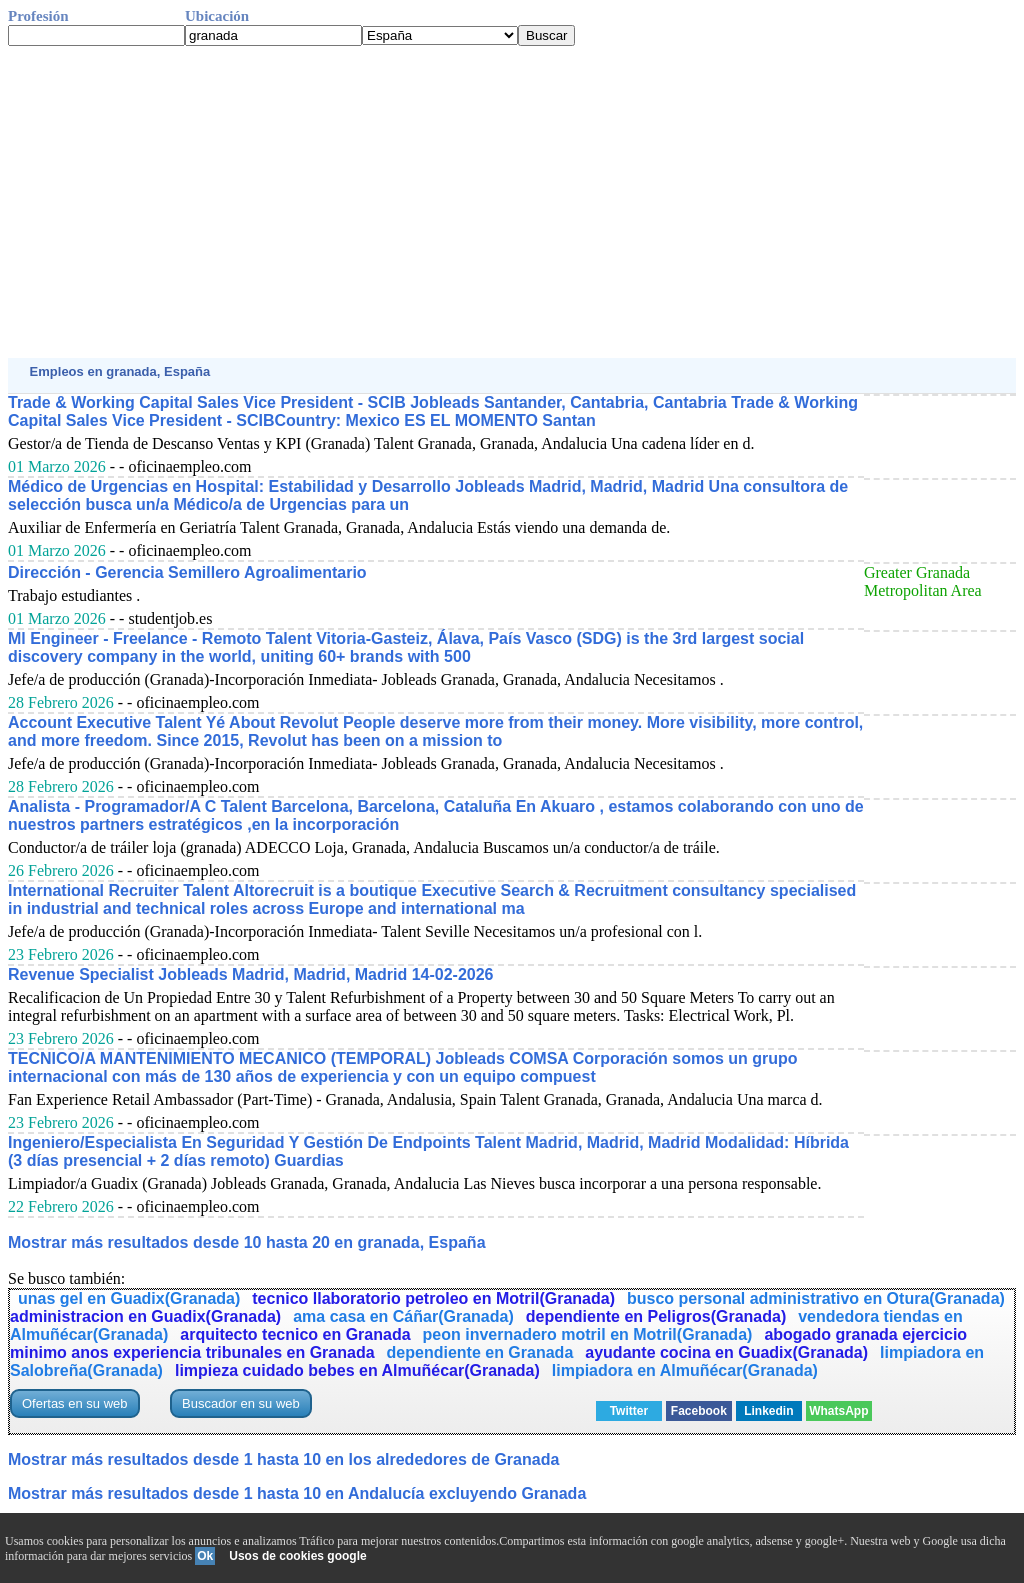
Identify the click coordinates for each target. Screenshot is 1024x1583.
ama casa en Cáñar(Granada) (403, 1316)
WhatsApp (838, 1411)
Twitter (629, 1411)
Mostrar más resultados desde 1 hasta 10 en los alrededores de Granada (283, 1459)
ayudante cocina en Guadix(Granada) (726, 1352)
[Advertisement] (512, 202)
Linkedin (768, 1411)
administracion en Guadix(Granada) (145, 1316)
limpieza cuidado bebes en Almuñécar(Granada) (357, 1370)
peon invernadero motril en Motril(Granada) (588, 1334)
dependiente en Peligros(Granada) (656, 1316)
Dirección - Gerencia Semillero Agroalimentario (187, 572)
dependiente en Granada (480, 1352)
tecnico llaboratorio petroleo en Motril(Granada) (433, 1298)
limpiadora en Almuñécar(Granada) (685, 1370)
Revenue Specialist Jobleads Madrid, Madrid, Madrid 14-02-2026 (251, 974)
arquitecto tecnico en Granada (295, 1334)
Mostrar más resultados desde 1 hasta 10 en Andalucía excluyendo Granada (297, 1493)
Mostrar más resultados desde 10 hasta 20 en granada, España (247, 1242)
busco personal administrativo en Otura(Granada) (816, 1298)
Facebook (699, 1411)
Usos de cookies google (297, 1556)
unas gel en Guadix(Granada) (129, 1298)
